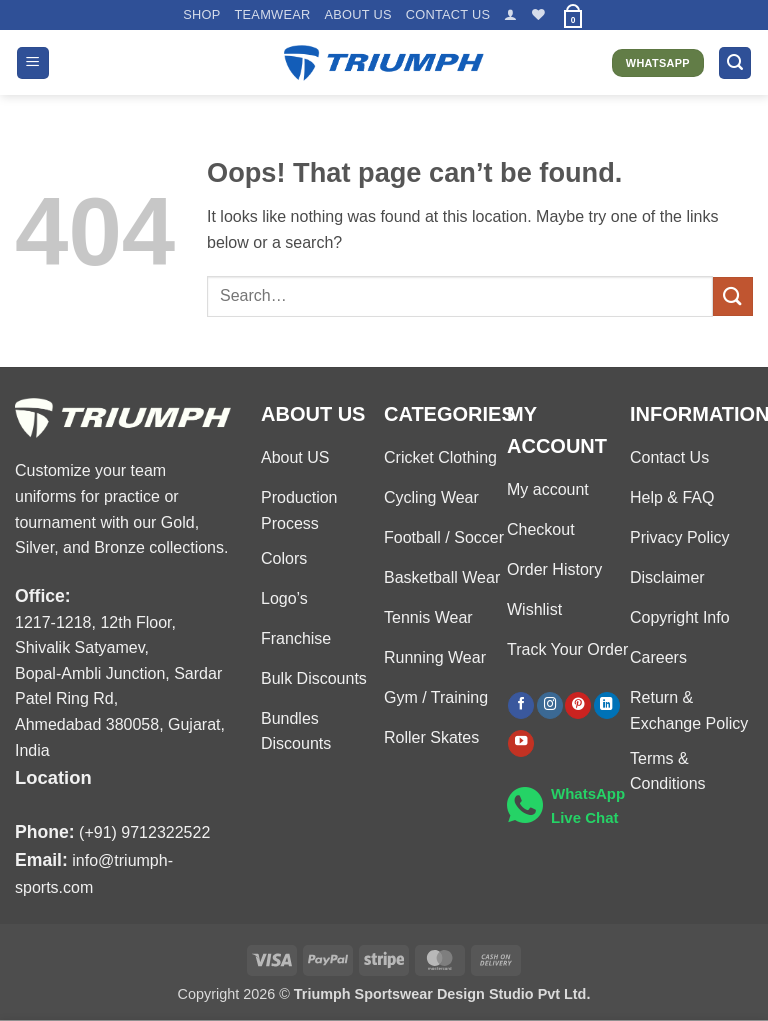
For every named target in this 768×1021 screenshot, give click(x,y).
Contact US (448, 14)
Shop (201, 14)
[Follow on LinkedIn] (607, 705)
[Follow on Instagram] (550, 705)
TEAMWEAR (272, 14)
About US (357, 14)
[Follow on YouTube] (521, 743)
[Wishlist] (538, 14)
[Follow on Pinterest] (578, 705)
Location (53, 777)
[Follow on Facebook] (521, 705)
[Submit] (733, 296)
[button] (510, 14)
